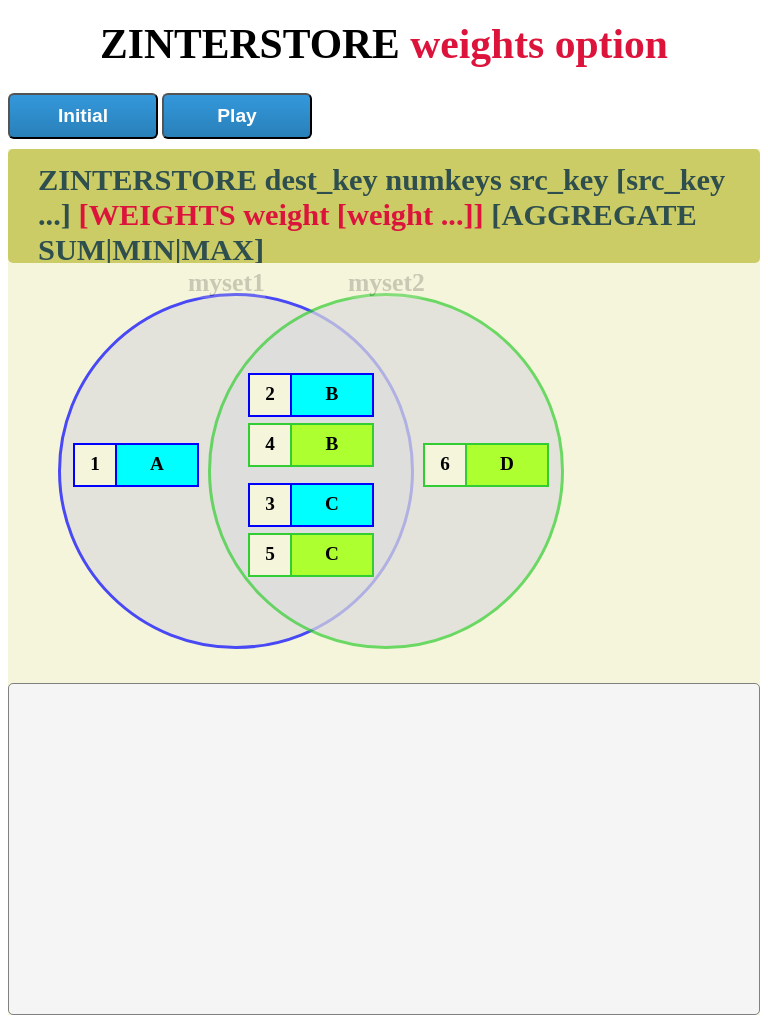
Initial (83, 115)
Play (236, 115)
